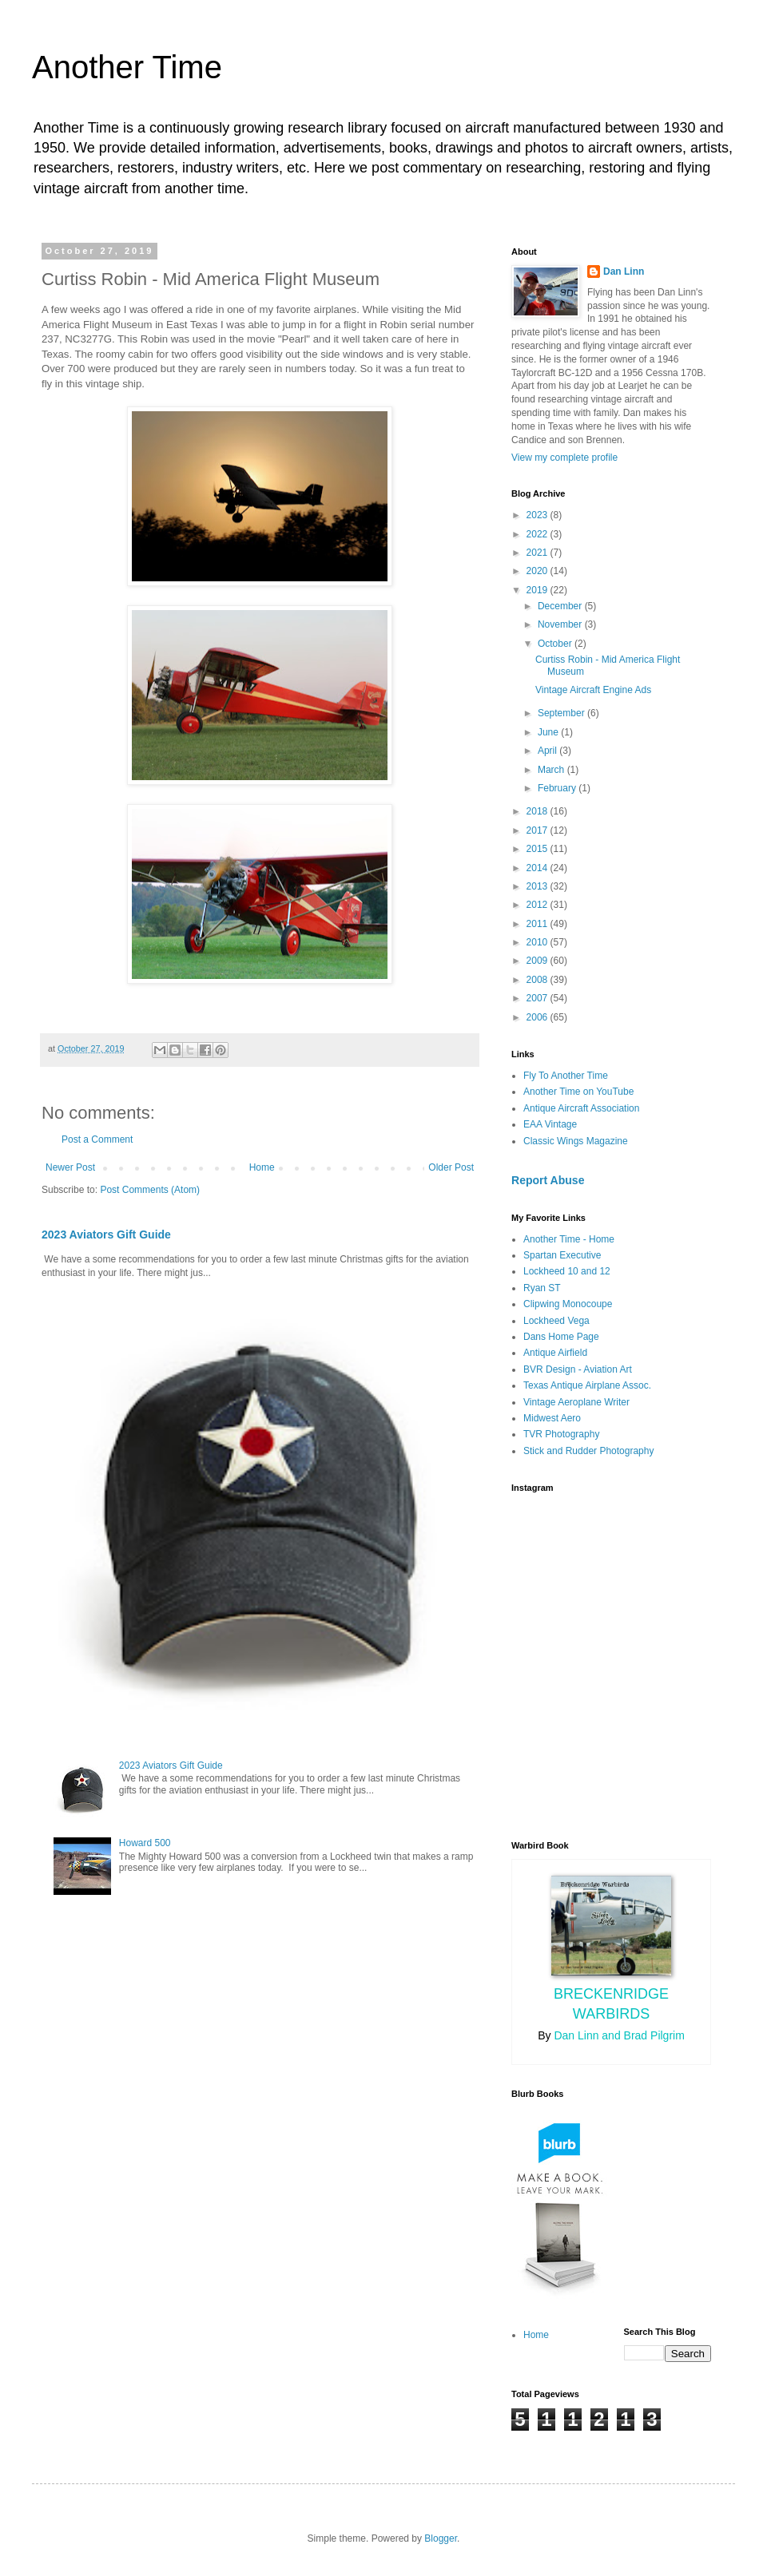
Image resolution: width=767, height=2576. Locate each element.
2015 (538, 848)
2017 (538, 830)
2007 (538, 998)
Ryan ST (542, 1288)
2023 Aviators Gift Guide (106, 1234)
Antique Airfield (555, 1352)
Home (262, 1167)
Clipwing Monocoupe (567, 1304)
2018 (538, 811)
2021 (538, 552)
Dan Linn (623, 271)
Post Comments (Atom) (150, 1189)
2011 (538, 923)
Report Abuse (547, 1180)
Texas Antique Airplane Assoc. (587, 1385)
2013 (538, 886)
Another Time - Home (568, 1239)
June (549, 732)
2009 (538, 960)
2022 (538, 534)
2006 (538, 1017)
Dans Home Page (561, 1336)
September (562, 713)
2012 (538, 904)
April (548, 750)
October (556, 643)
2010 (538, 942)
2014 (538, 868)
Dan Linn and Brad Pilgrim (619, 2035)
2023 (538, 515)
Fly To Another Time (565, 1075)
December (561, 606)
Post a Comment (97, 1139)
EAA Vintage (550, 1124)
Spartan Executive (562, 1255)
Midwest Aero (552, 1418)
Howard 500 (145, 1843)
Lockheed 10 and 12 (566, 1271)
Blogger (440, 2538)
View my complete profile (564, 457)
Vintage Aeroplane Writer (576, 1402)
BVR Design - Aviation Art (577, 1369)
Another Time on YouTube (578, 1091)
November (561, 624)
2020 (538, 571)
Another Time (127, 67)
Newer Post (70, 1167)
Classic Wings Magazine (575, 1141)
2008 (538, 979)
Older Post (451, 1167)
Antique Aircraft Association (581, 1108)
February (558, 788)
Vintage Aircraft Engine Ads (593, 690)
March (552, 769)
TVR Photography (561, 1434)
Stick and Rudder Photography (588, 1450)
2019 (538, 590)
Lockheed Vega (556, 1320)
